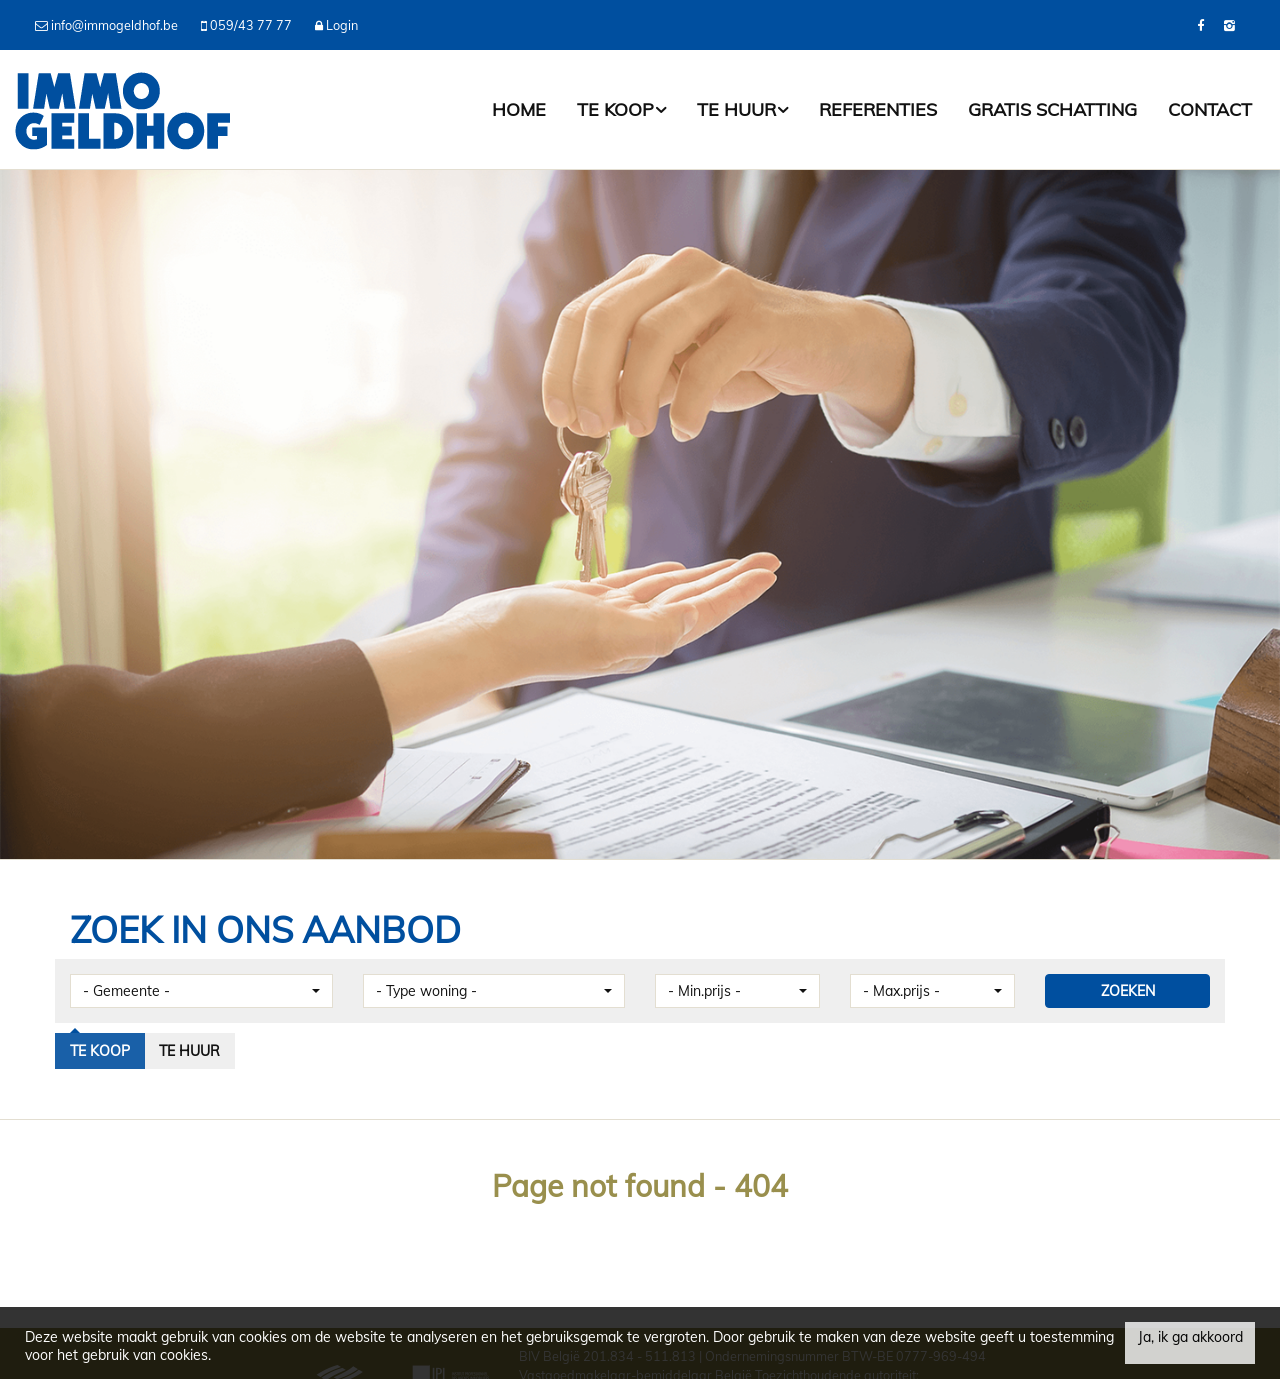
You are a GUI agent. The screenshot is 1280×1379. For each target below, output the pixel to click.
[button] (201, 991)
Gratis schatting (1052, 109)
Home (519, 109)
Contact (1210, 109)
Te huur (742, 109)
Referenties (878, 109)
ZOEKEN (1128, 991)
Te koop (621, 109)
